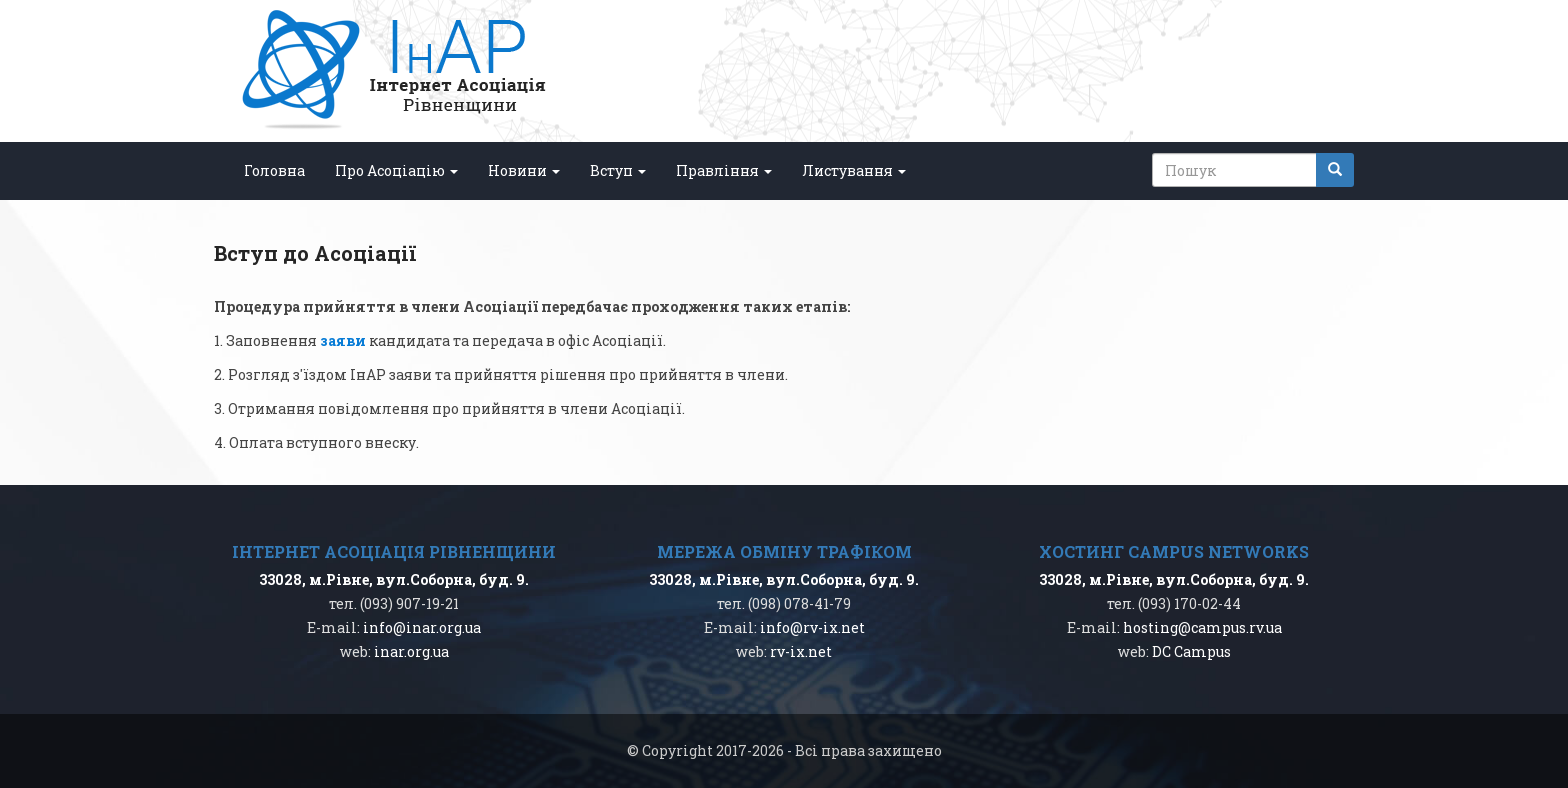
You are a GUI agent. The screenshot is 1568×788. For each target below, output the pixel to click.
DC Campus (1191, 651)
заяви (343, 340)
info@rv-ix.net (812, 627)
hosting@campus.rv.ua (1202, 627)
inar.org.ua (411, 651)
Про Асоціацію (396, 170)
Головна (274, 170)
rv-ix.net (801, 651)
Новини (524, 170)
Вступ (618, 170)
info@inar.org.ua (422, 627)
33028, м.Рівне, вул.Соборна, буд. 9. (394, 579)
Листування (854, 170)
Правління (724, 170)
